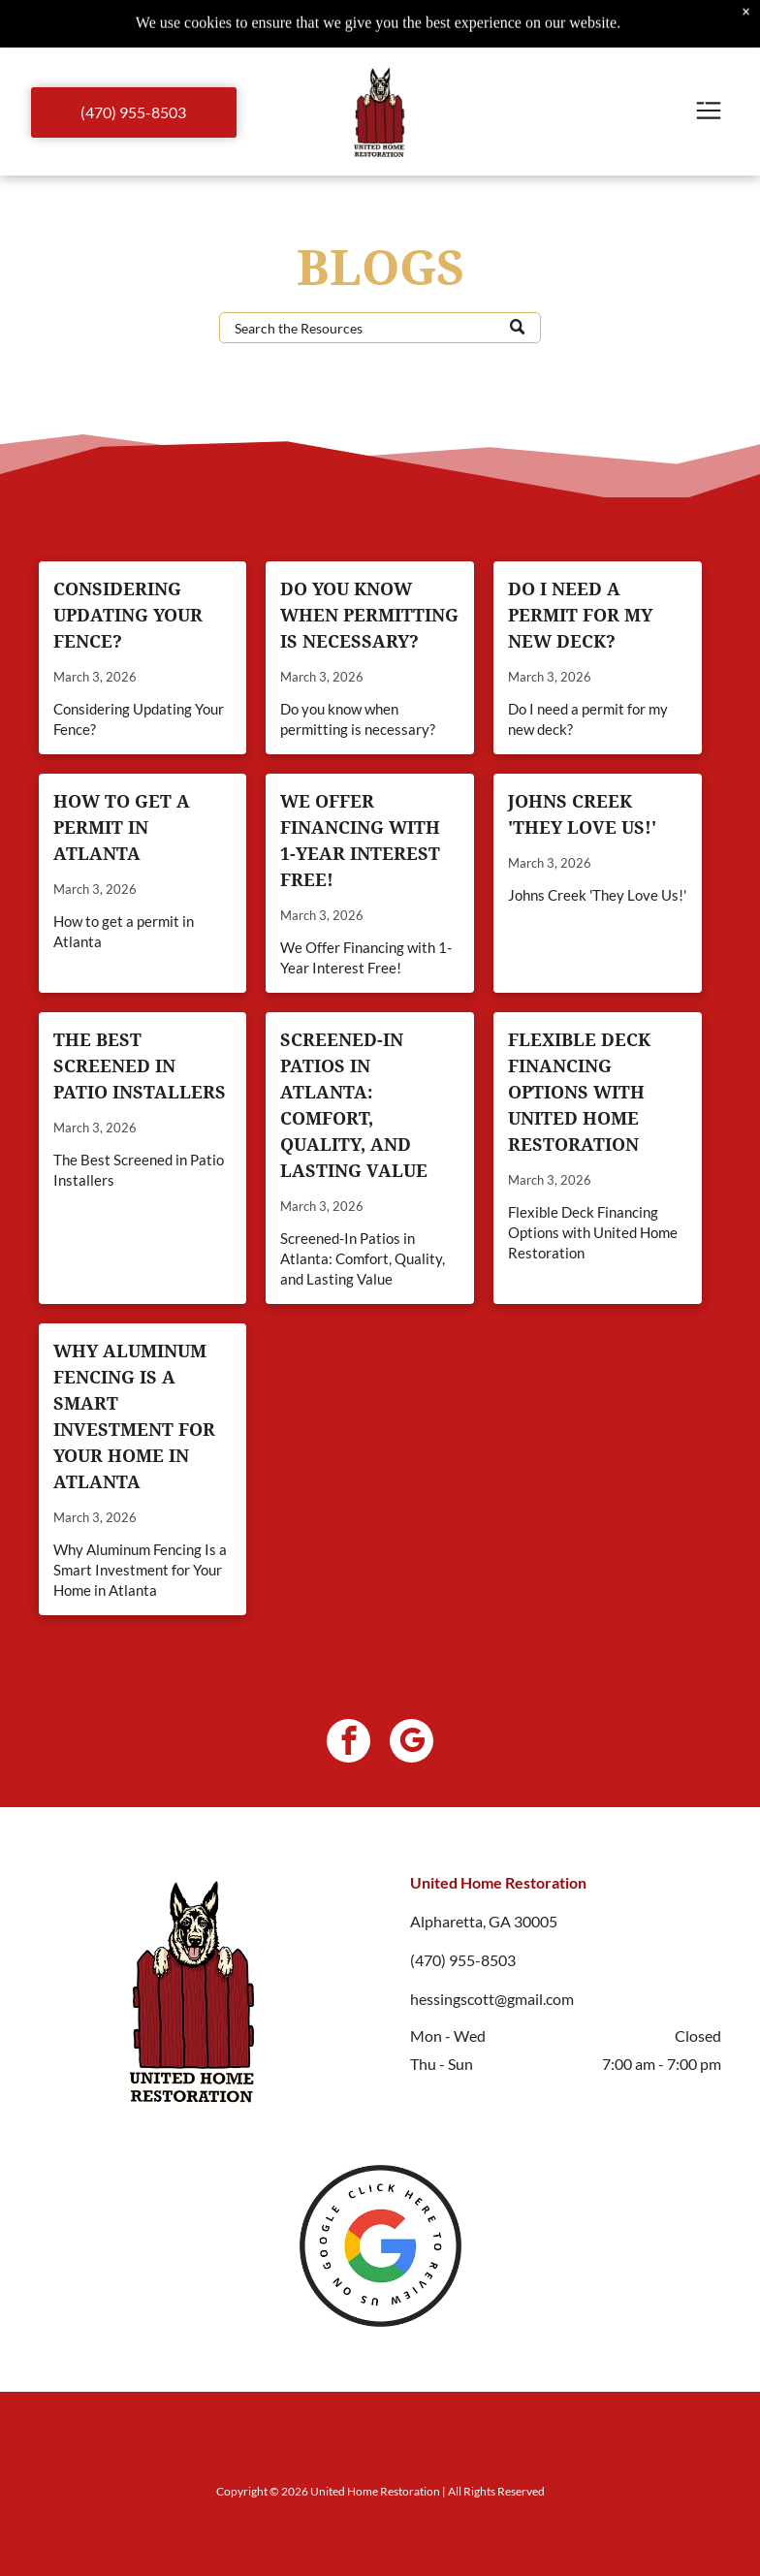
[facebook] (348, 1743)
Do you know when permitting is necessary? (369, 615)
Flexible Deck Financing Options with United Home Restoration (579, 1092)
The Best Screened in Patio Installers (139, 1066)
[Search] (379, 327)
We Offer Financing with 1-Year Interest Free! (360, 840)
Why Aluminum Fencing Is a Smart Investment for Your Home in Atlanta (134, 1416)
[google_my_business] (411, 1743)
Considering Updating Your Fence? (128, 615)
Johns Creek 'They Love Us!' (582, 814)
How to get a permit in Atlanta (121, 827)
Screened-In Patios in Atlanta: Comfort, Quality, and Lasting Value (354, 1105)
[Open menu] (708, 112)
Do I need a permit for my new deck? (580, 615)
